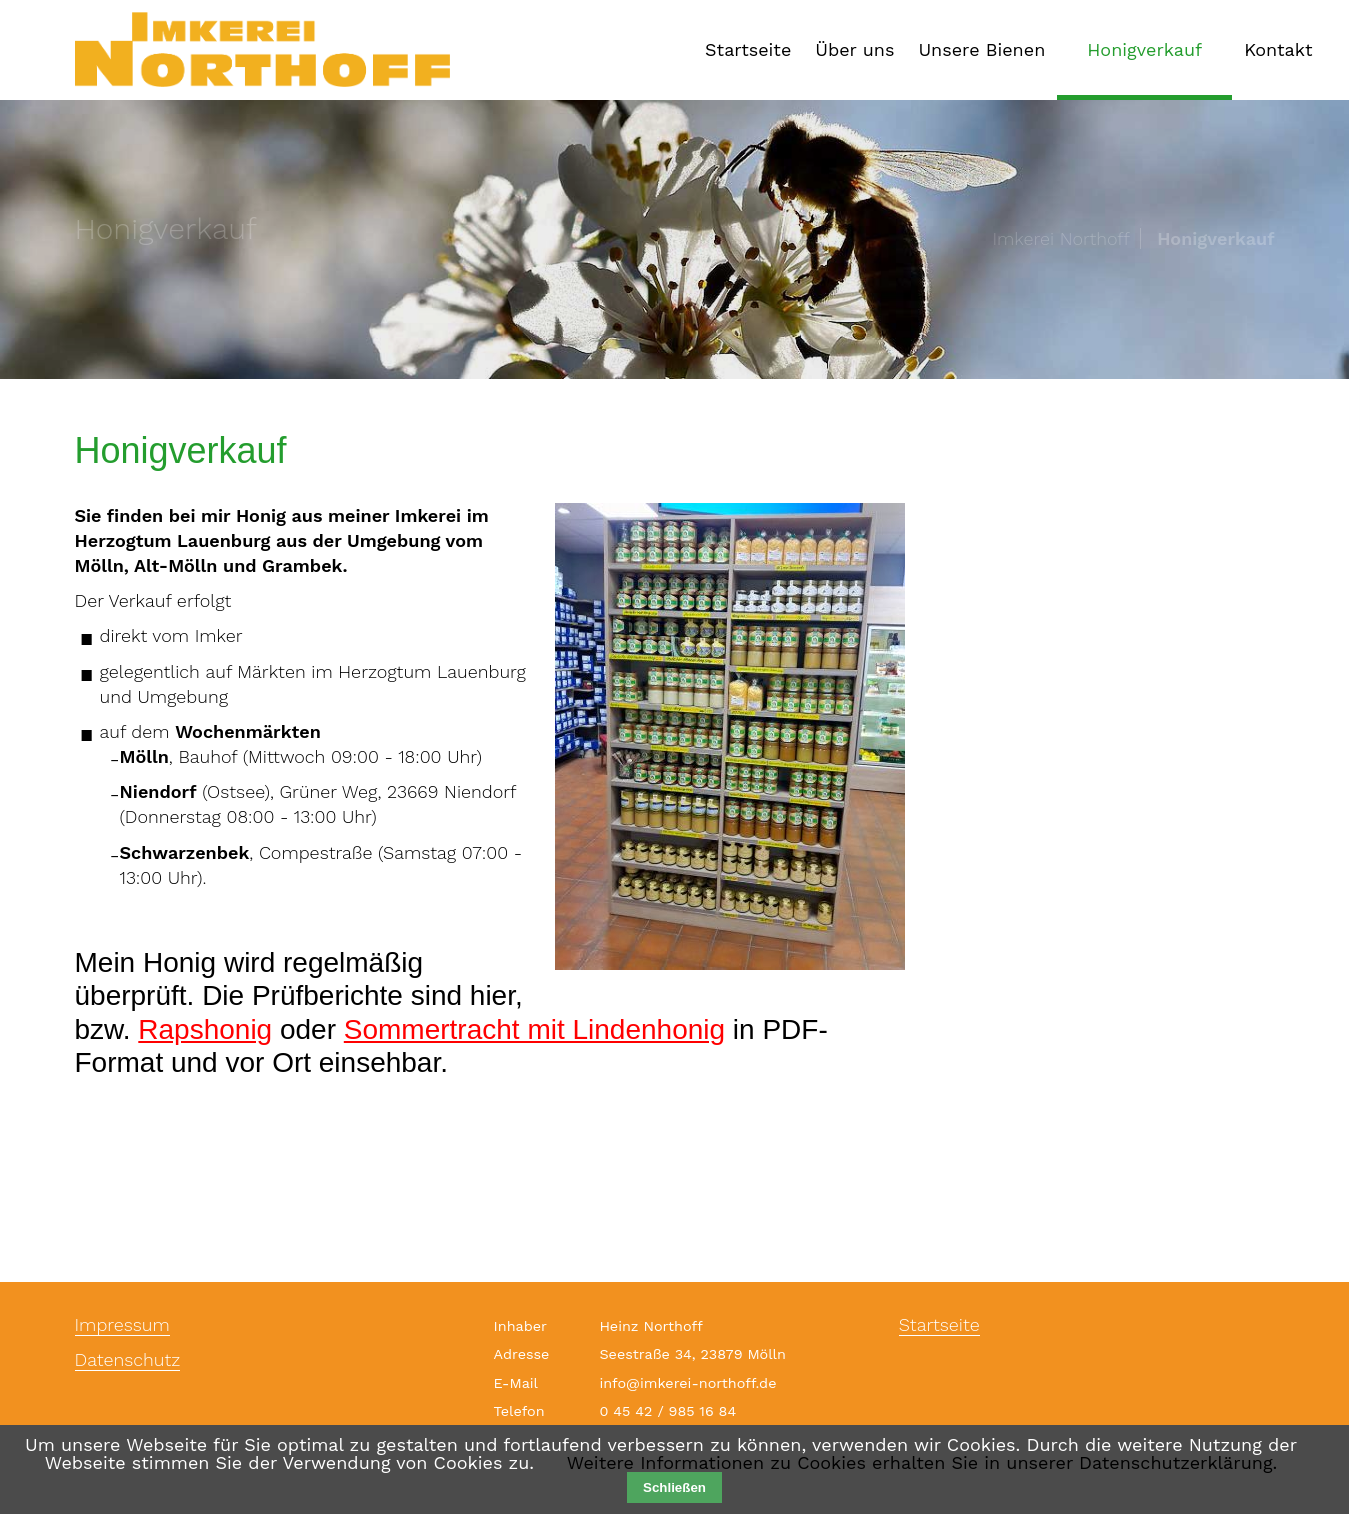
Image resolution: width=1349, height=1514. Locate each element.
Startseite (939, 1325)
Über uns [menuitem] (854, 49)
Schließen (674, 1487)
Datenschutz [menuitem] (128, 1360)
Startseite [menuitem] (748, 49)
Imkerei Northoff (1061, 239)
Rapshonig (205, 1029)
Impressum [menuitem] (122, 1325)
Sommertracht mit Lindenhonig (534, 1029)
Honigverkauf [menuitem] (1144, 49)
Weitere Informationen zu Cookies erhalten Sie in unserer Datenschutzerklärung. (922, 1462)
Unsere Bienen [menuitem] (981, 49)
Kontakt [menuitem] (1278, 49)
